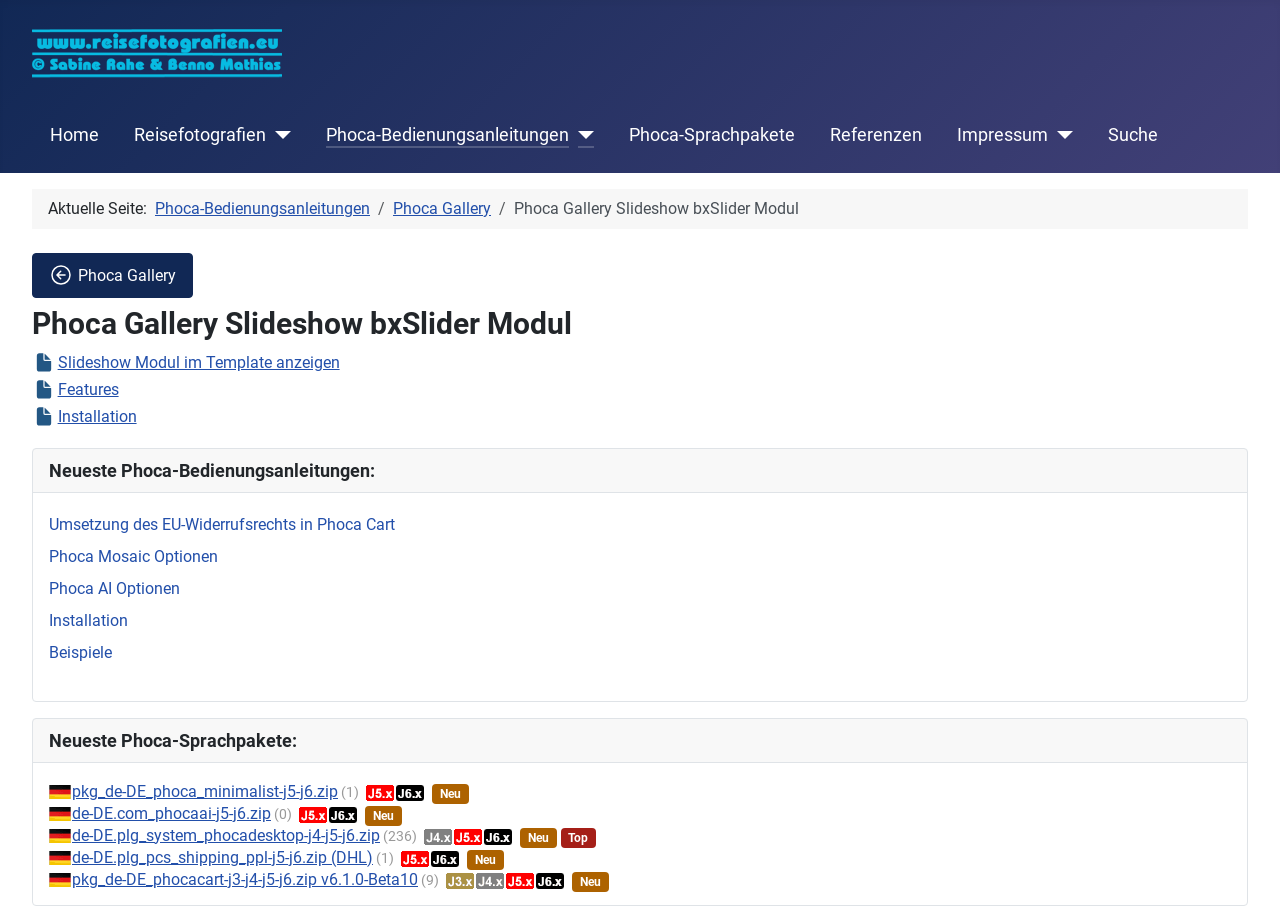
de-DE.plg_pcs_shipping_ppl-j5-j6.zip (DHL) (222, 857)
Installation (97, 416)
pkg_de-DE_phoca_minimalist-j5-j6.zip (205, 791)
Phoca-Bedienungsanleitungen (447, 135)
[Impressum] (1060, 135)
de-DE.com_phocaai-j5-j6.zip (171, 813)
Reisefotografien (200, 135)
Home (74, 135)
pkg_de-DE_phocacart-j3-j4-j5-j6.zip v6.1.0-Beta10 (245, 879)
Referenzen (876, 135)
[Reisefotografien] (278, 135)
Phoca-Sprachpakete (712, 135)
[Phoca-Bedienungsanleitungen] (581, 135)
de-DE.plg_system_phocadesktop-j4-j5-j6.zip (226, 835)
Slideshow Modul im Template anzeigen (199, 362)
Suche (1133, 135)
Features (88, 389)
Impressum (1002, 135)
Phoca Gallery (112, 275)
